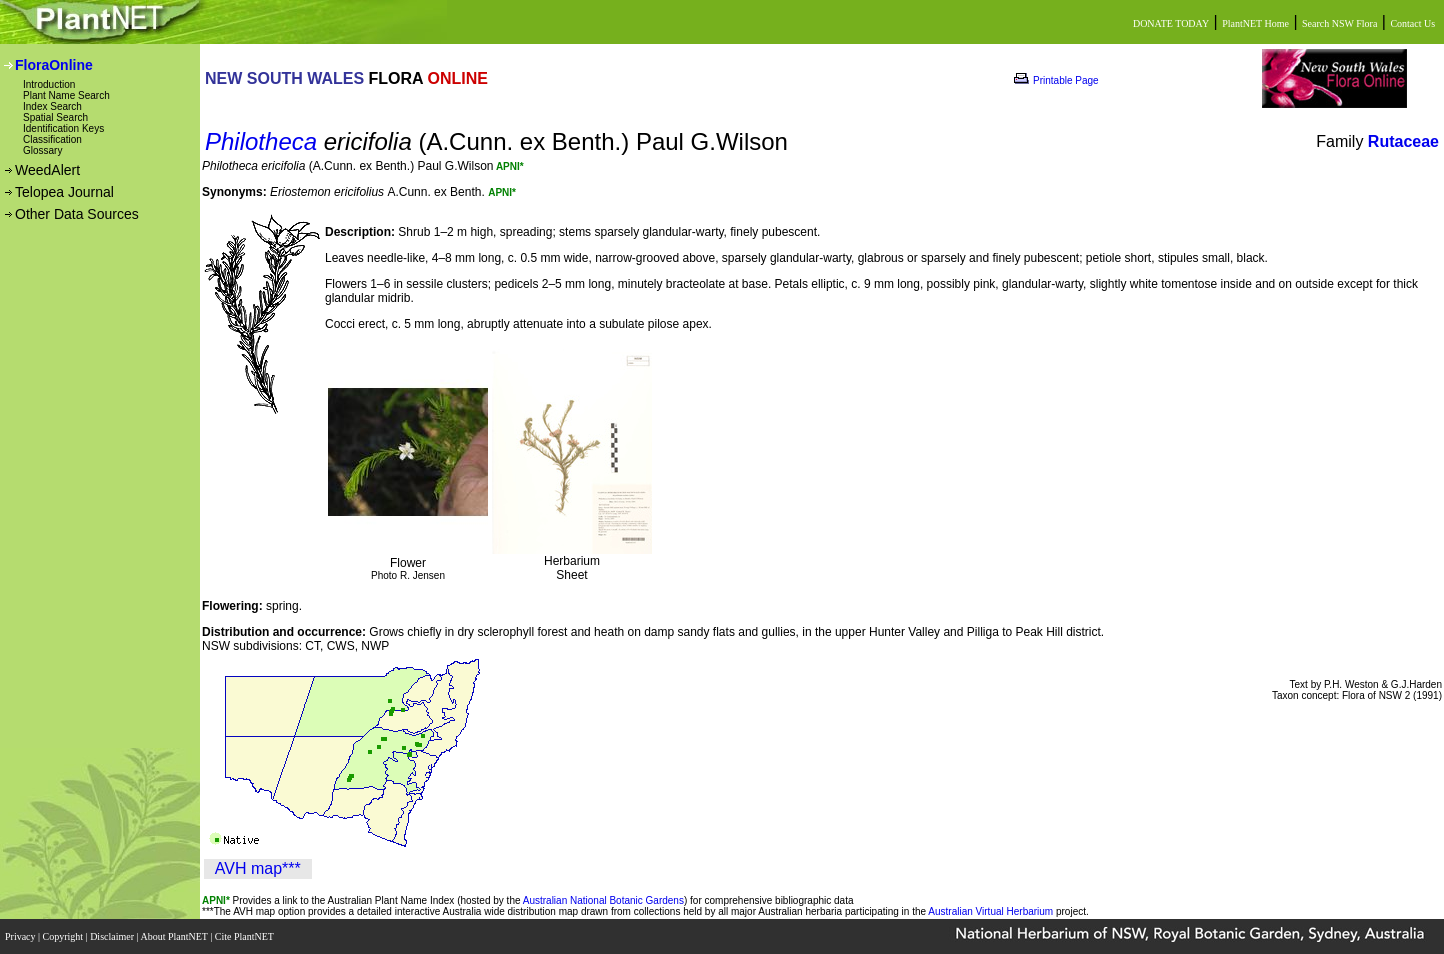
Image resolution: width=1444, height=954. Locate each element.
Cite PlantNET (245, 936)
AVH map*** (258, 868)
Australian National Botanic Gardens (603, 900)
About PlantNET (175, 936)
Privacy (21, 936)
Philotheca (261, 141)
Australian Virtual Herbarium (990, 911)
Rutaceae (1403, 141)
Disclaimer (113, 936)
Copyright (64, 936)
